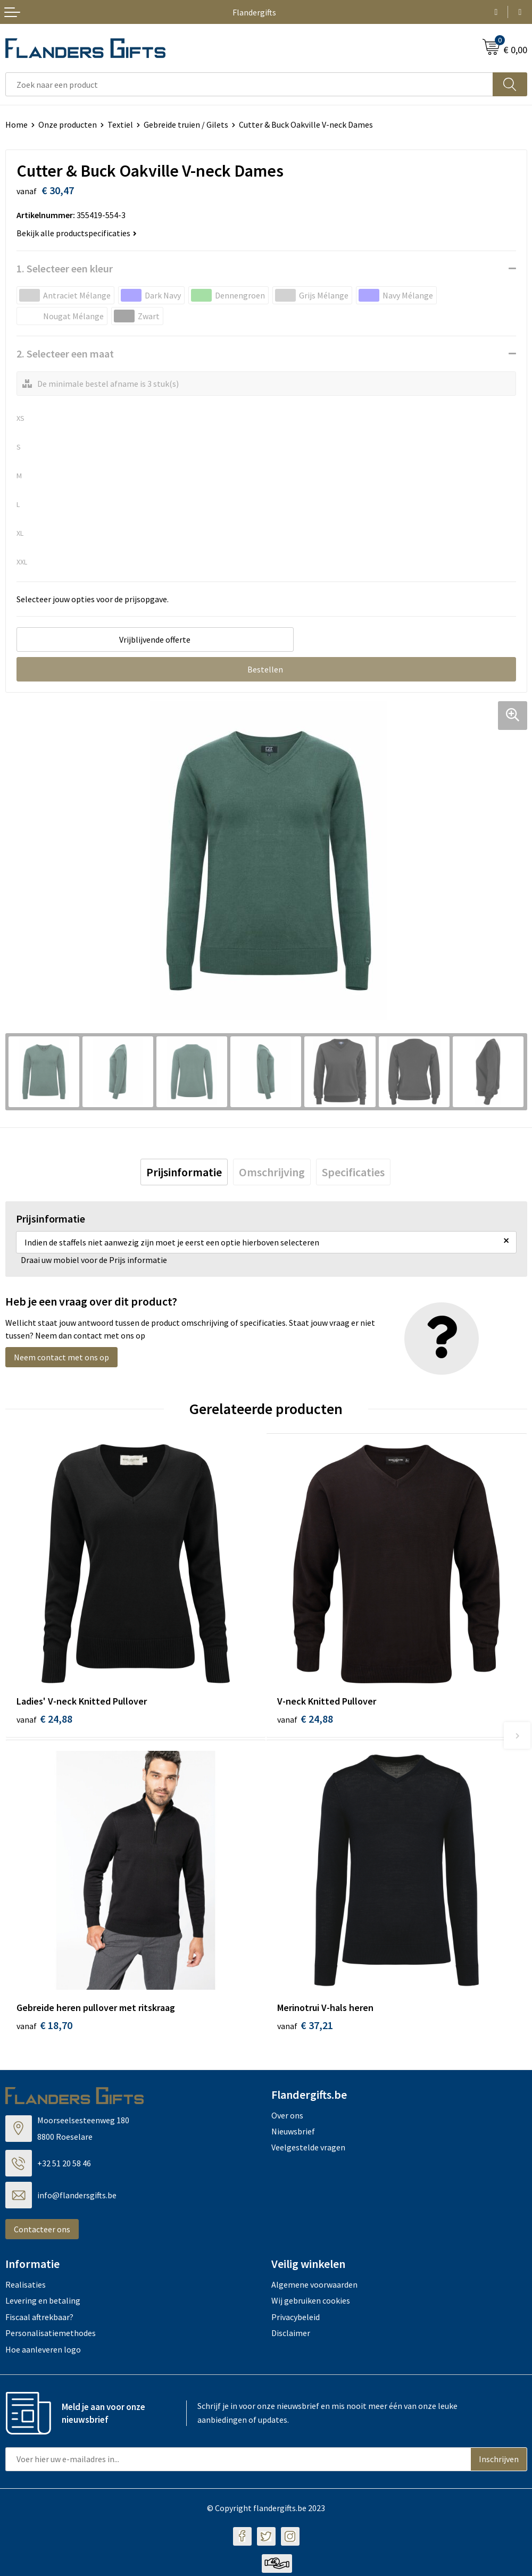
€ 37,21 (305, 2027)
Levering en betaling (42, 2303)
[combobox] (249, 84)
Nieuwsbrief (293, 2134)
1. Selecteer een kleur (64, 268)
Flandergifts (254, 12)
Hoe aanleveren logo (43, 2352)
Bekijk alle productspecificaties (76, 233)
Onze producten (67, 124)
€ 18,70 (44, 2027)
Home (16, 124)
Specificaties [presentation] (353, 1172)
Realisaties (25, 2287)
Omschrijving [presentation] (272, 1172)
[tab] (184, 1172)
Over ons (287, 2118)
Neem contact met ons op (61, 1357)
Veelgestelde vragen (308, 2150)
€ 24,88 (44, 1718)
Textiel (120, 124)
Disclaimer (290, 2336)
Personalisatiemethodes (50, 2336)
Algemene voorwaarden (314, 2287)
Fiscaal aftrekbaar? (39, 2319)
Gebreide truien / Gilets (186, 124)
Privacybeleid (295, 2319)
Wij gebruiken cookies (310, 2303)
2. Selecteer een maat (65, 353)
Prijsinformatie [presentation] (184, 1172)
